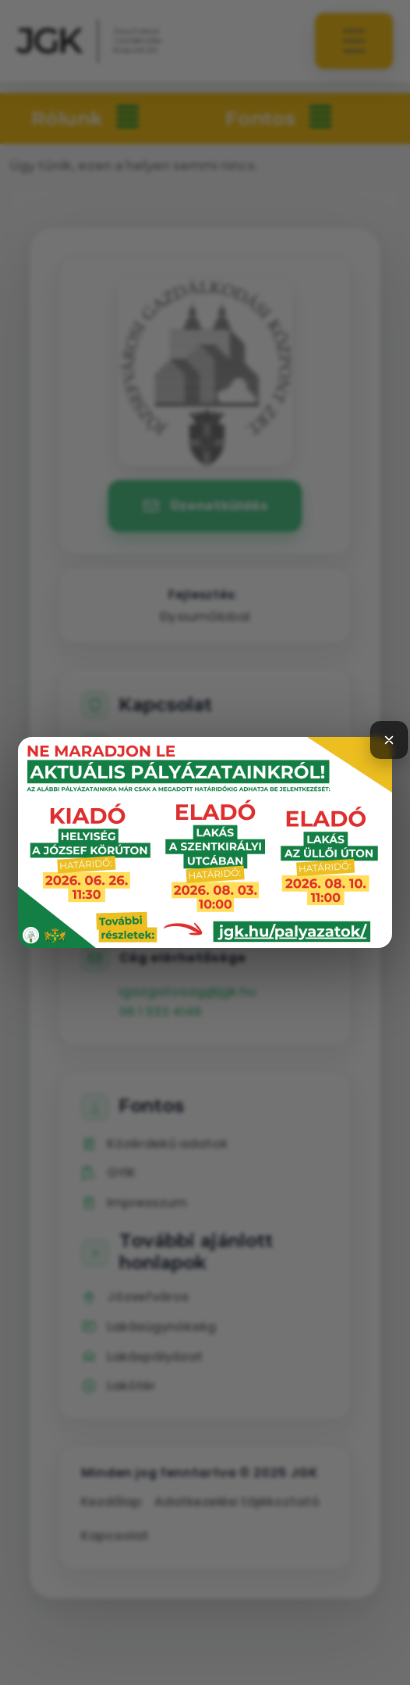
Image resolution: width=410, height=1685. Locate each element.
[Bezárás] (389, 740)
